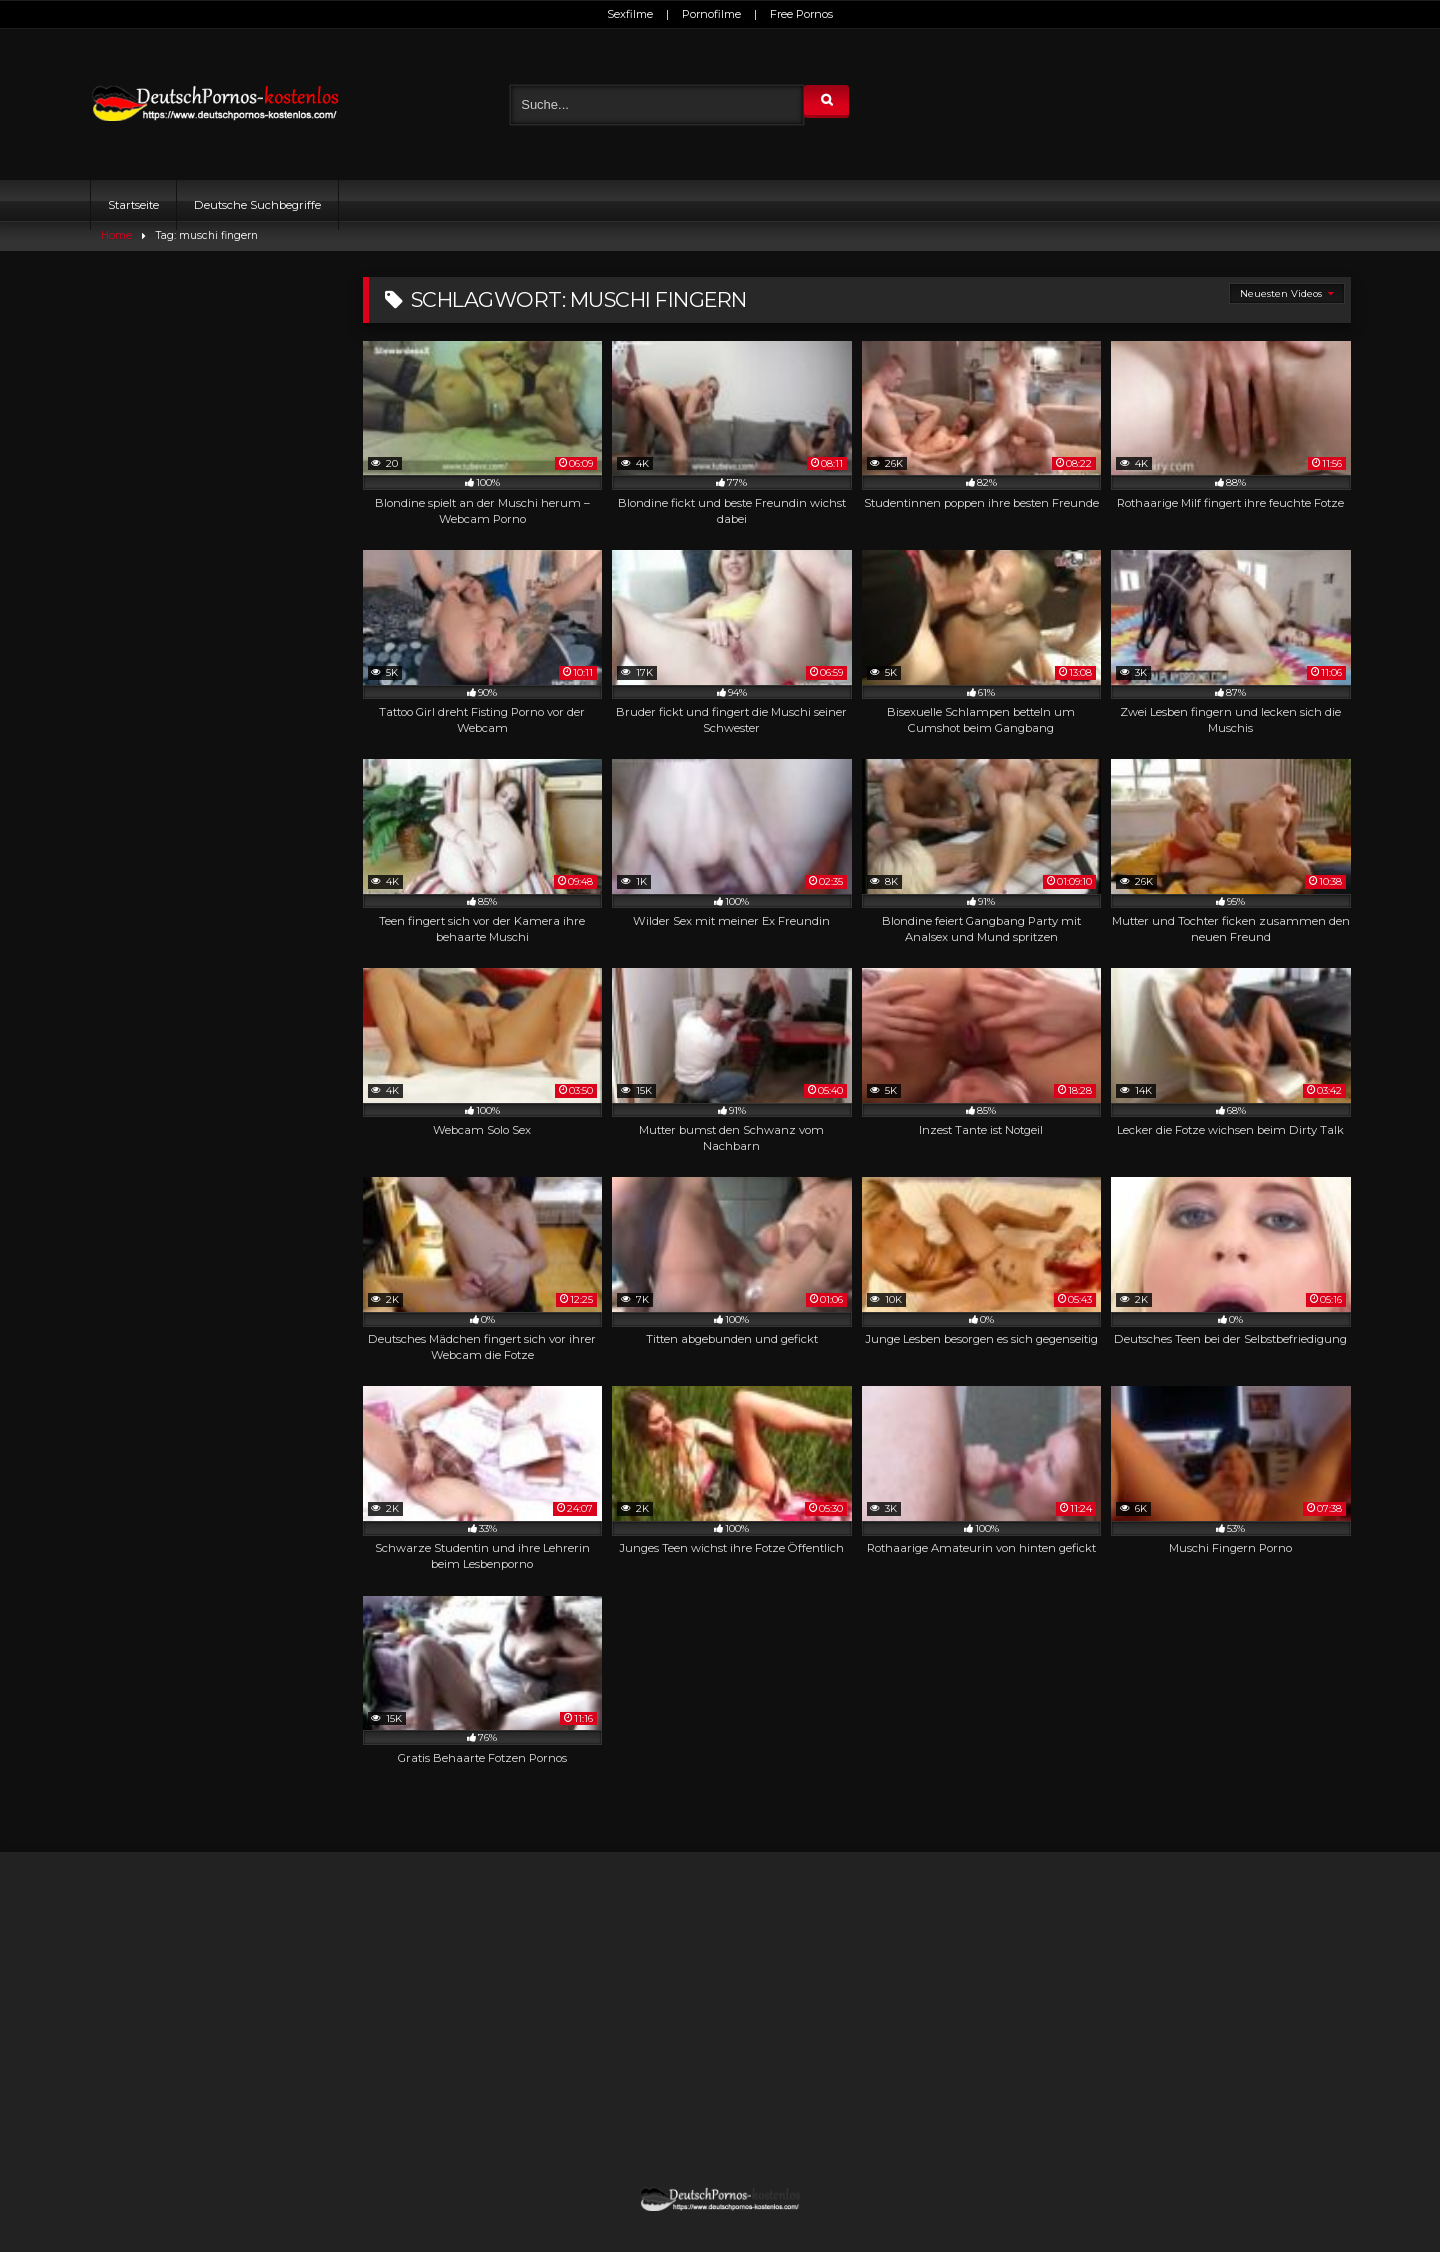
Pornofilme (711, 14)
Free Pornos (801, 14)
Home (116, 235)
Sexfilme (630, 14)
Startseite (133, 205)
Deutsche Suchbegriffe (257, 205)
